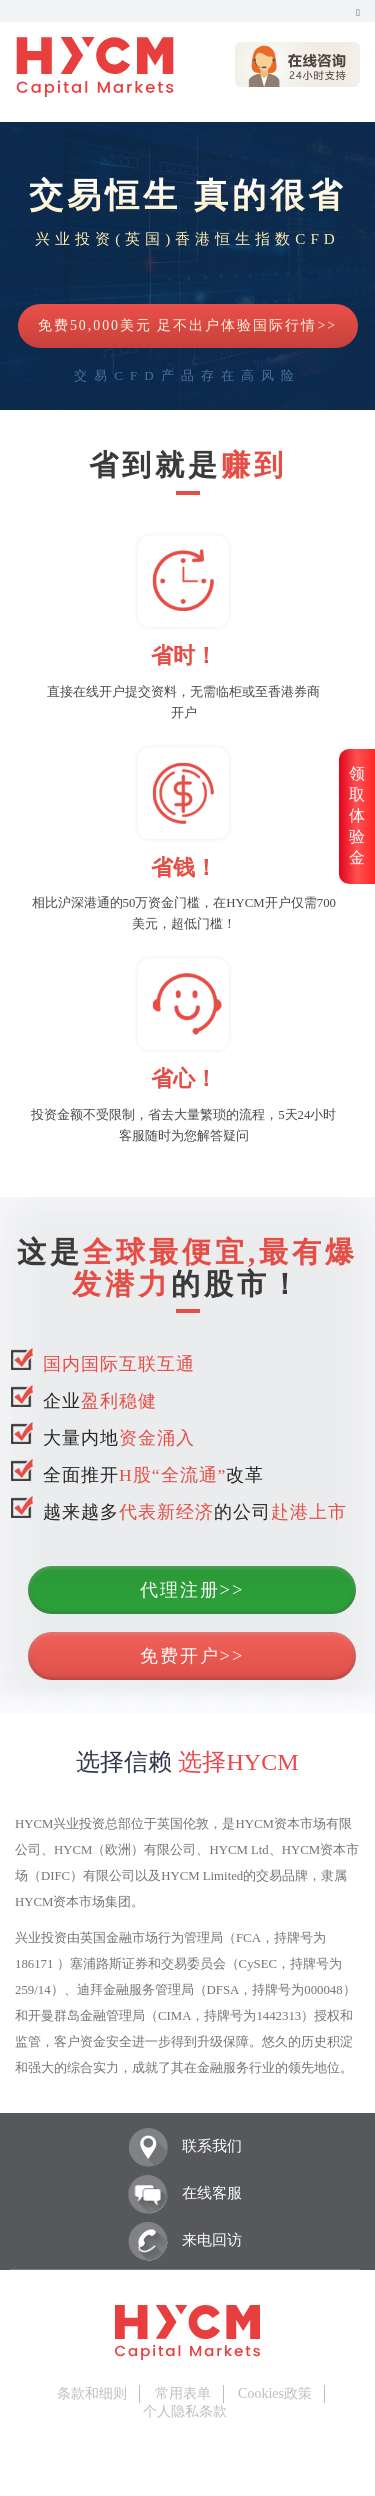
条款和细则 (92, 2393)
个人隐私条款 (185, 2411)
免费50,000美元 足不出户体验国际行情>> (187, 325)
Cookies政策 (275, 2393)
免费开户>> (192, 1656)
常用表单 (183, 2393)
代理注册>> (192, 1590)
